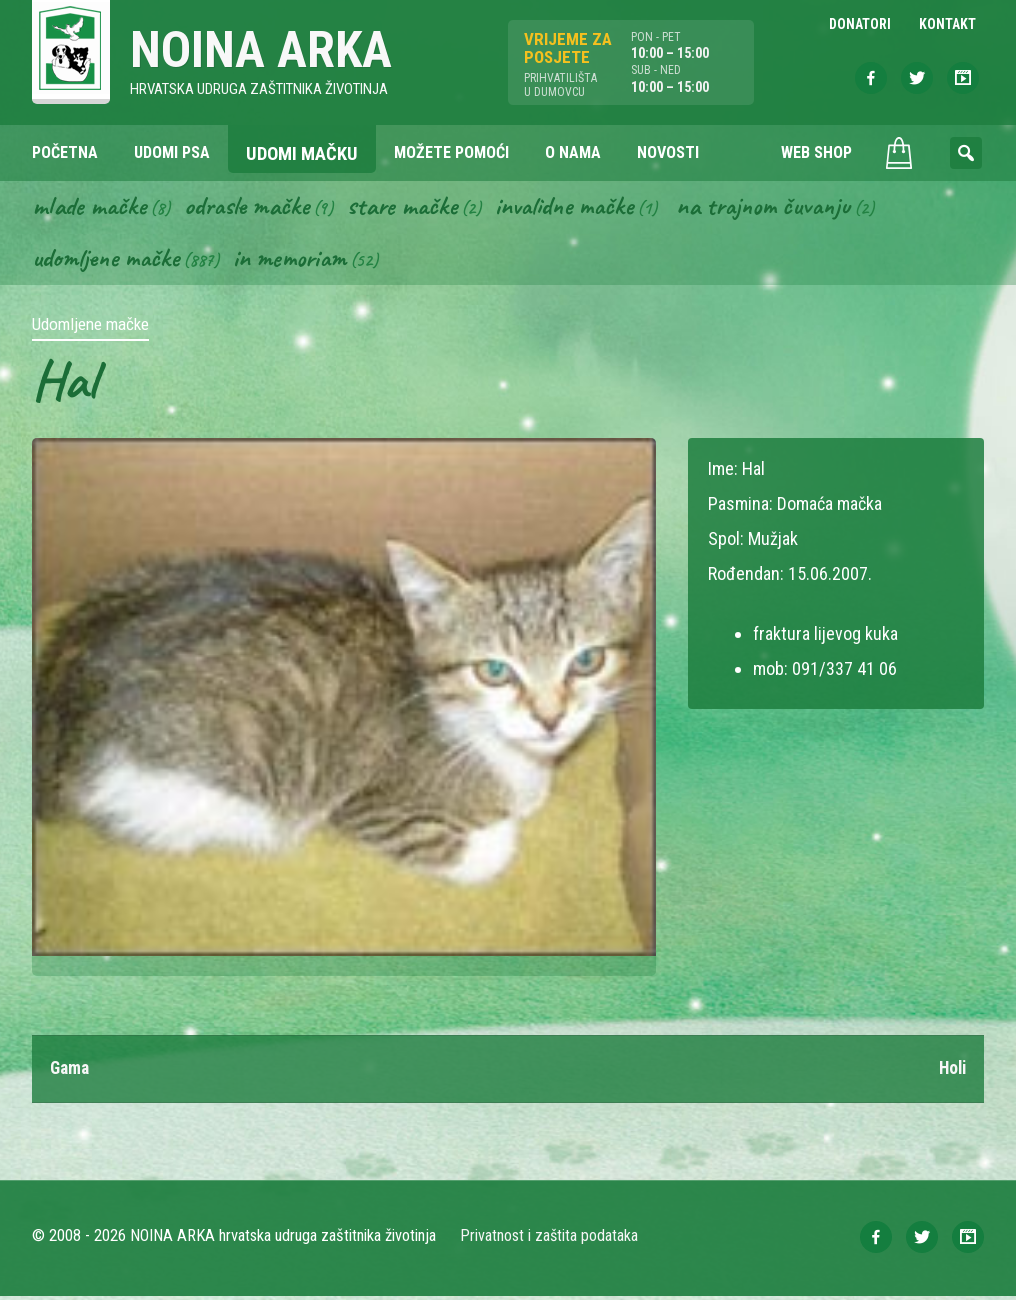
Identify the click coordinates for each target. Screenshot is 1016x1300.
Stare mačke (412, 208)
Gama (71, 1072)
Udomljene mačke (108, 261)
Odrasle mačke (253, 208)
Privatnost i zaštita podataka (549, 1239)
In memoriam (297, 261)
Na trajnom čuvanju (787, 208)
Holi (951, 1072)
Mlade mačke (91, 208)
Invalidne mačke (580, 208)
